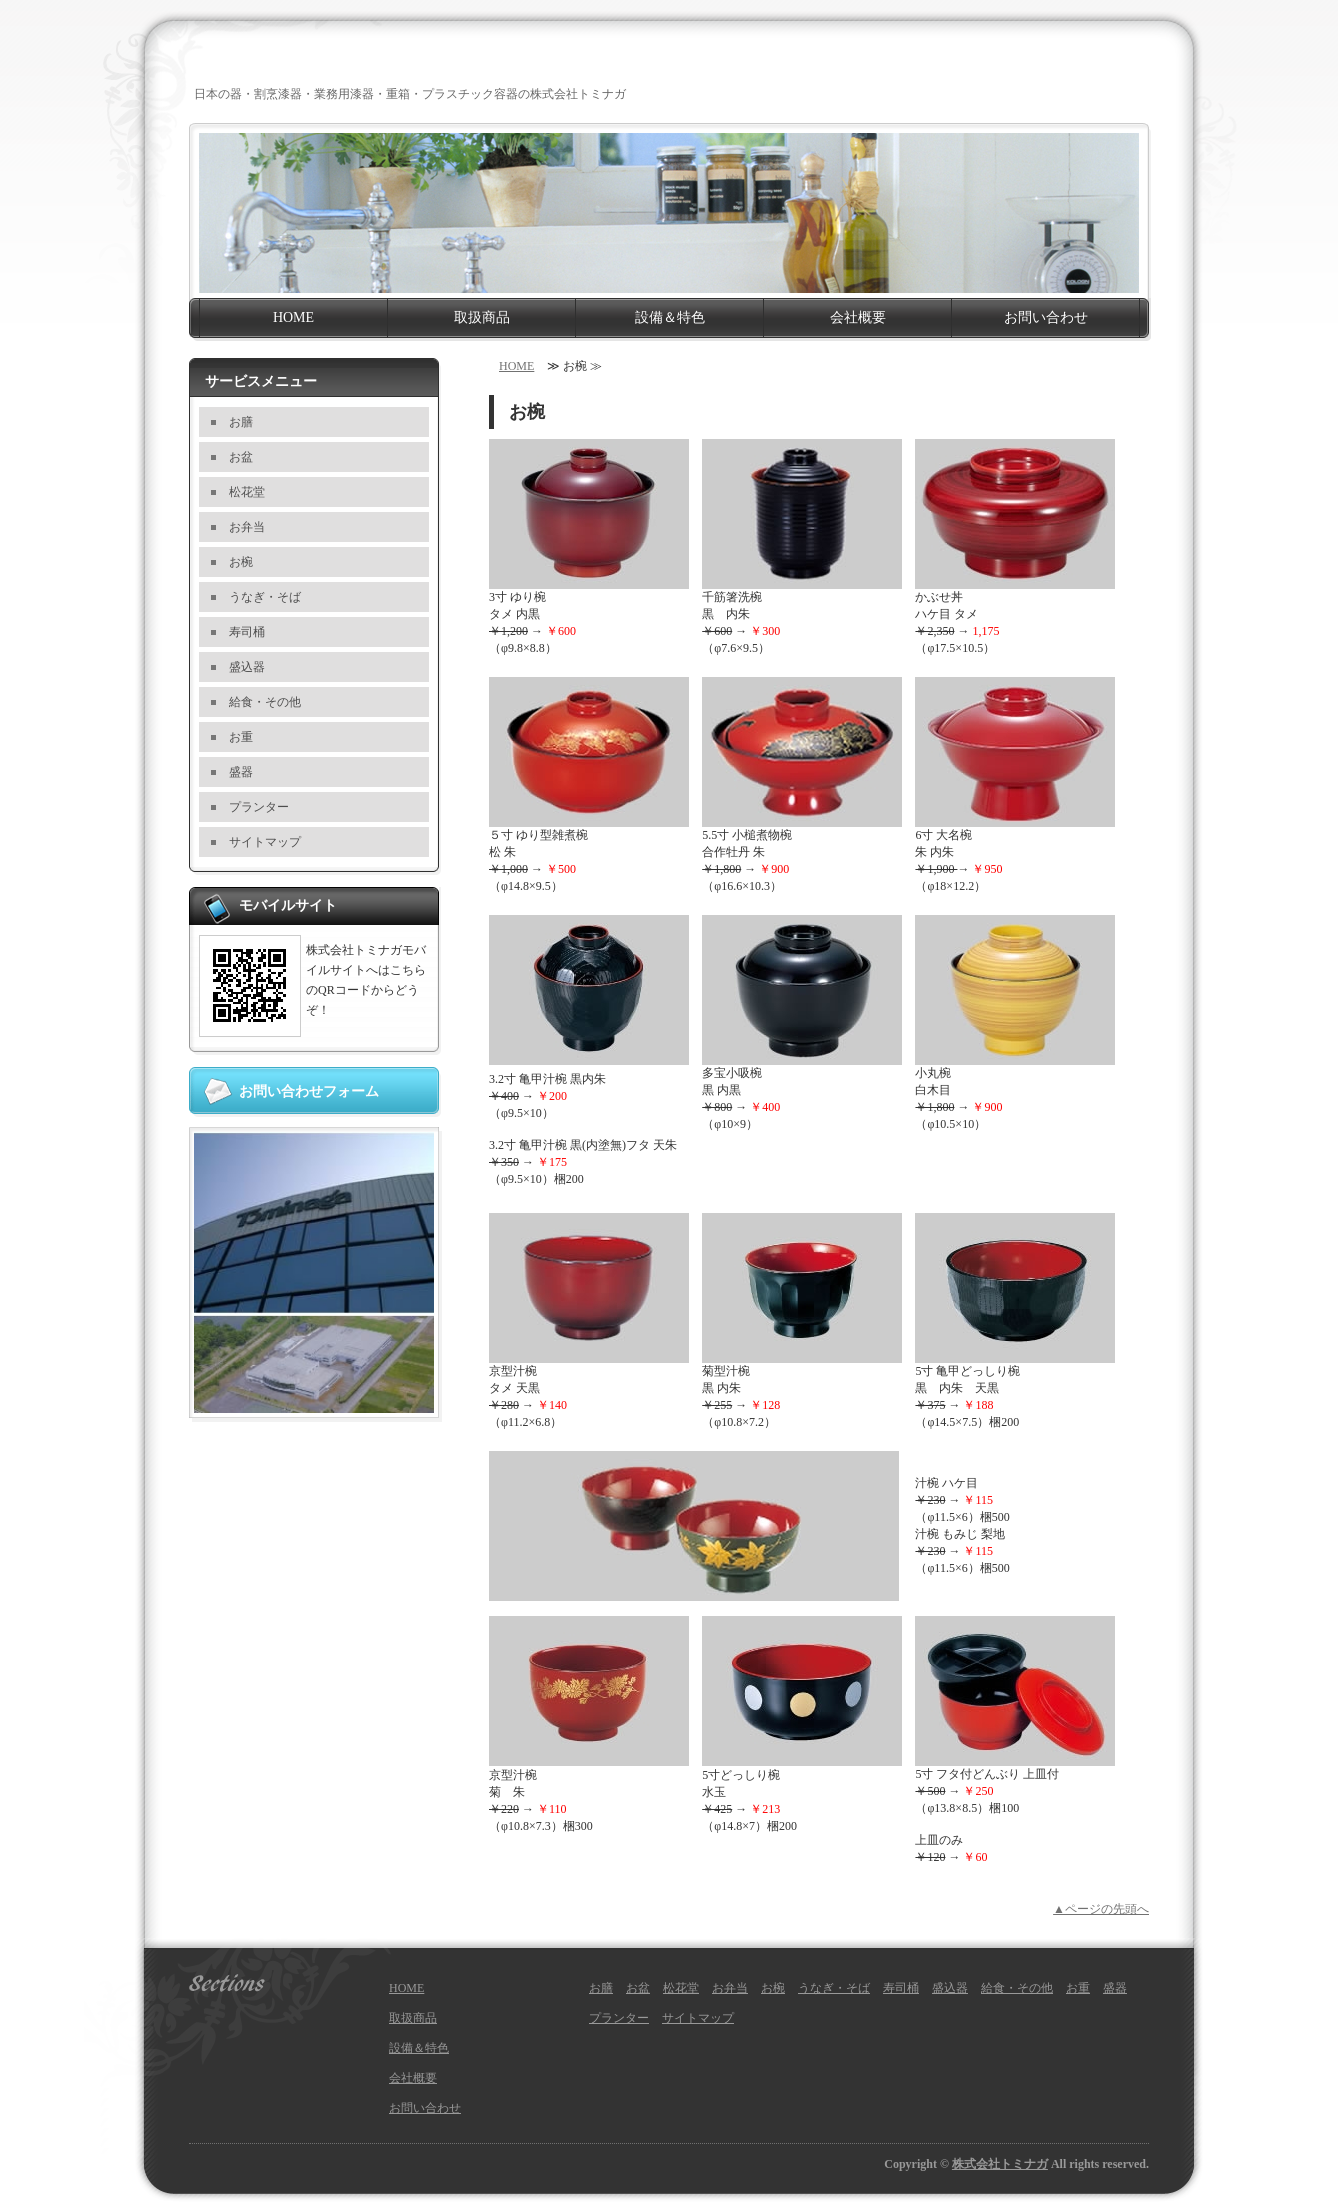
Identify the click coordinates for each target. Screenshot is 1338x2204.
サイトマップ (265, 842)
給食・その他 (265, 702)
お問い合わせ (1046, 317)
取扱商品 (482, 317)
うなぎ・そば (265, 597)
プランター (259, 807)
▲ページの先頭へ (1101, 1909)
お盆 (241, 457)
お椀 (241, 562)
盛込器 (247, 667)
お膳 (241, 422)
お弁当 (247, 527)
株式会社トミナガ (1000, 2164)
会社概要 (858, 317)
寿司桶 (247, 632)
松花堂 (247, 492)
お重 (241, 737)
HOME (293, 317)
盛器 (241, 772)
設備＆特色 (670, 317)
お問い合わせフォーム (309, 1091)
